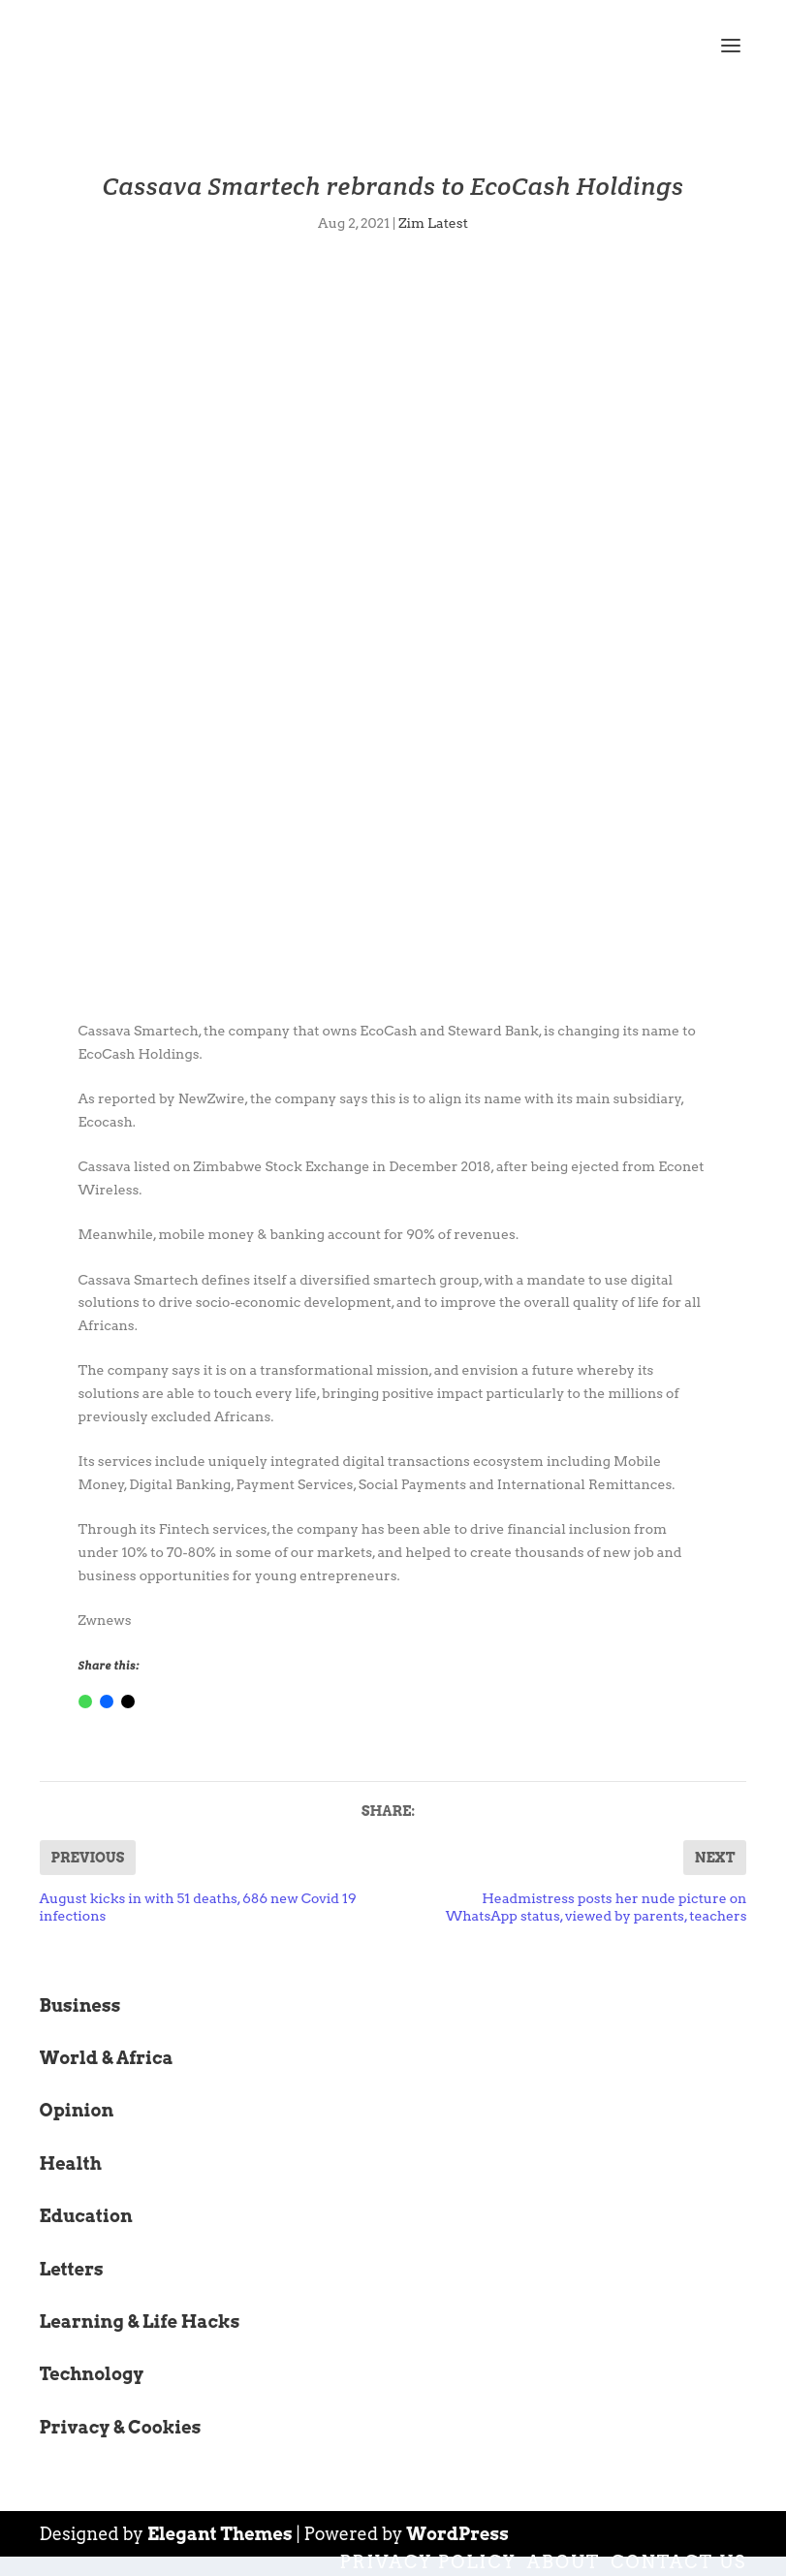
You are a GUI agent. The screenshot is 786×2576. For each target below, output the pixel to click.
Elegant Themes (220, 2534)
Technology (92, 2374)
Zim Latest (433, 223)
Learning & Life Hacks (140, 2321)
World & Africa (106, 2058)
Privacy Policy (427, 2562)
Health (71, 2163)
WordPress (457, 2534)
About (564, 2562)
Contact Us (678, 2562)
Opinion (77, 2110)
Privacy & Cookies (121, 2427)
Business (80, 2005)
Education (86, 2216)
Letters (72, 2269)
